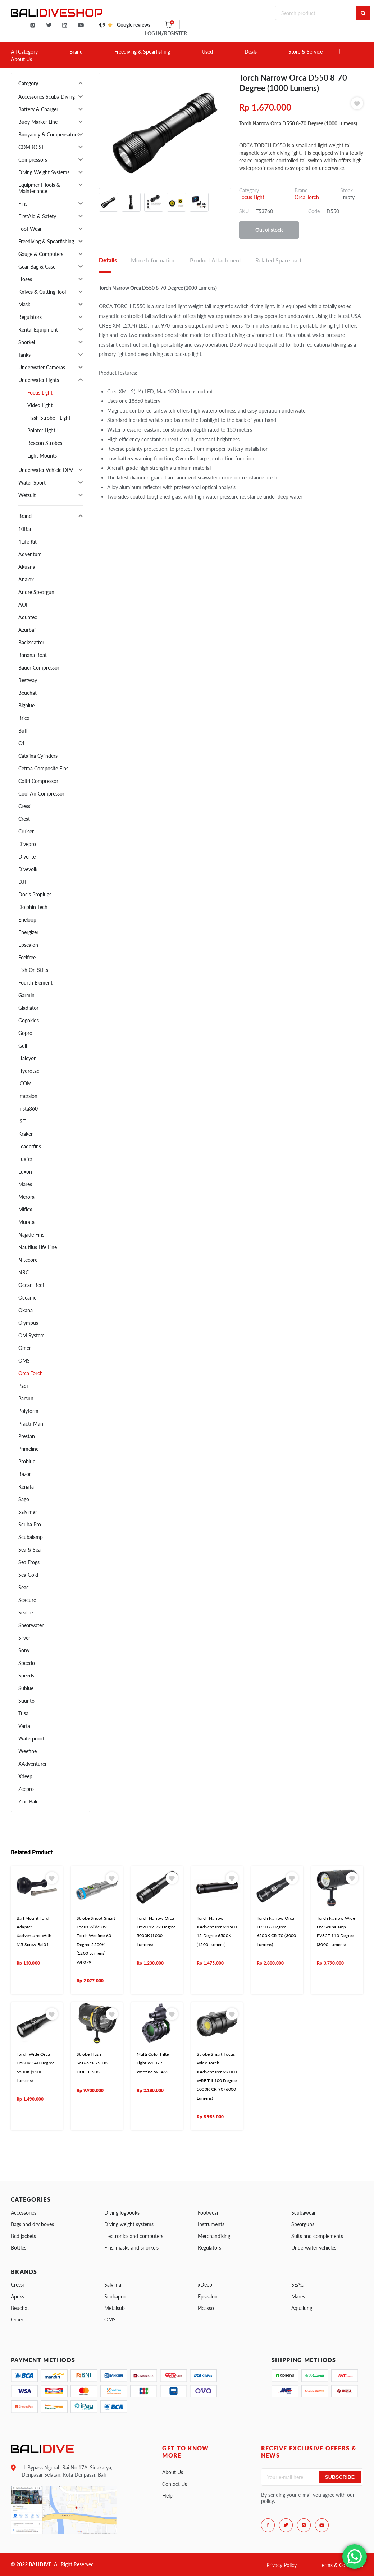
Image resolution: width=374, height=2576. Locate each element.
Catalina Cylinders (38, 756)
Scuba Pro (29, 1524)
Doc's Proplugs (34, 894)
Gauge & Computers (40, 254)
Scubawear (303, 2213)
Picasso (206, 2308)
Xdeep (25, 1776)
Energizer (28, 932)
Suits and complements (317, 2236)
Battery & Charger (38, 109)
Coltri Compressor (38, 781)
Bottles (18, 2247)
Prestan (26, 1436)
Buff (23, 731)
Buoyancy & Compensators (48, 134)
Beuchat (27, 693)
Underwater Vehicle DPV (45, 470)
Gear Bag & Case (36, 267)
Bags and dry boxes (32, 2224)
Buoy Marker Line (38, 122)
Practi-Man (30, 1423)
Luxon (25, 1171)
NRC (23, 1272)
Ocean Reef (31, 1285)
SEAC (297, 2285)
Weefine (27, 1751)
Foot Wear (30, 229)
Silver (24, 1638)
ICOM (25, 1083)
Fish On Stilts (33, 970)
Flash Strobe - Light (48, 418)
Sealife (25, 1612)
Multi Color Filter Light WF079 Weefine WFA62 (153, 2063)
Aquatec (27, 617)
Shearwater (31, 1625)
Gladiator (28, 1008)
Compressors (32, 160)
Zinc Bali (27, 1801)
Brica (23, 718)
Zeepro (26, 1789)
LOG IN (166, 33)
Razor (24, 1474)
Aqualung (301, 2308)
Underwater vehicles (313, 2247)
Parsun (25, 1398)
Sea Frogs (29, 1562)
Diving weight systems (129, 2224)
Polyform (28, 1411)
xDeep (205, 2285)
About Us (21, 59)
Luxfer (25, 1159)
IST (22, 1121)
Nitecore (27, 1260)
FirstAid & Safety (37, 216)
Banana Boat (32, 655)
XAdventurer (32, 1764)
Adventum (30, 554)
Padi (23, 1386)
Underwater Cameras (41, 367)
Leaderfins (29, 1146)
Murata (26, 1222)
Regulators (30, 317)
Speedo (26, 1663)
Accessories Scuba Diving (46, 97)
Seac (23, 1587)
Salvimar (27, 1512)
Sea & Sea (29, 1549)
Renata (26, 1486)
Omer (24, 1348)
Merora (26, 1197)
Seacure (27, 1600)
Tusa (23, 1713)
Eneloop (27, 920)
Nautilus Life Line (37, 1247)
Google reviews (133, 25)
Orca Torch (30, 1373)
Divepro (27, 844)
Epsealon (28, 945)
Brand (76, 51)
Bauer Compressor (38, 668)
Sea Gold (28, 1575)
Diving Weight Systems (43, 172)
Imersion (27, 1096)
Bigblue (26, 705)
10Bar (25, 529)
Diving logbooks (122, 2213)
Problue (26, 1461)
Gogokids (28, 1020)
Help (167, 2495)
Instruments (211, 2224)
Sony (23, 1650)
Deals (251, 51)
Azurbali (27, 630)
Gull (22, 1045)
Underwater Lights (38, 380)
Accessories (23, 2213)
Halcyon (27, 1058)
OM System (31, 1335)
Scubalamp (30, 1537)
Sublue (25, 1688)
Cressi (24, 806)
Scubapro (115, 2296)
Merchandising (214, 2236)
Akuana (26, 567)
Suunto (26, 1701)
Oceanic (27, 1297)
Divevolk (27, 869)
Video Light (40, 405)
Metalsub (114, 2308)
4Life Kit (27, 542)
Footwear (208, 2213)
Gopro (25, 1033)
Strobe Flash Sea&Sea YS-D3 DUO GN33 (92, 2063)
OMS (24, 1360)
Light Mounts (42, 455)
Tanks (24, 355)
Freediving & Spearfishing (142, 51)
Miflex (25, 1209)
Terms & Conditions (341, 2565)
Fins (22, 204)
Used (207, 51)
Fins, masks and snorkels (131, 2247)
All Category (24, 51)
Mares (25, 1184)
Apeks (17, 2296)
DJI (22, 882)
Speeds (26, 1675)
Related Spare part (278, 260)
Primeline (28, 1449)
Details (108, 260)
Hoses (25, 279)
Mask (24, 304)
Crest (24, 819)
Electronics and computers (133, 2236)
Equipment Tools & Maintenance (39, 188)
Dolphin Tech (32, 907)
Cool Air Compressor (41, 794)
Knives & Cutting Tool (42, 292)
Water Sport (32, 482)
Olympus (28, 1323)
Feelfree (27, 957)
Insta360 (28, 1108)
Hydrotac (28, 1071)
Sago (23, 1499)
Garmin (26, 995)
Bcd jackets (23, 2236)
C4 (21, 743)
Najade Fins (31, 1234)
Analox (26, 579)
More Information (153, 260)
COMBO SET (32, 147)
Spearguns (302, 2224)
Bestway (27, 680)
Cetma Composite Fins (43, 768)
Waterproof (31, 1738)
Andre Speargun (36, 592)
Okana (25, 1310)
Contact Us (174, 2484)
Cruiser (26, 831)
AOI (22, 605)
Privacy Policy (281, 2565)
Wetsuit (27, 495)
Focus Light (40, 392)
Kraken (26, 1134)
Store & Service (305, 51)
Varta (24, 1726)
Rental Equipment (38, 329)
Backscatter (31, 642)
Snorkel (26, 342)
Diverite (27, 857)
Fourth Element (35, 982)
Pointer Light (41, 430)
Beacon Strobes (44, 443)
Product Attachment (215, 260)
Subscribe (340, 2477)
